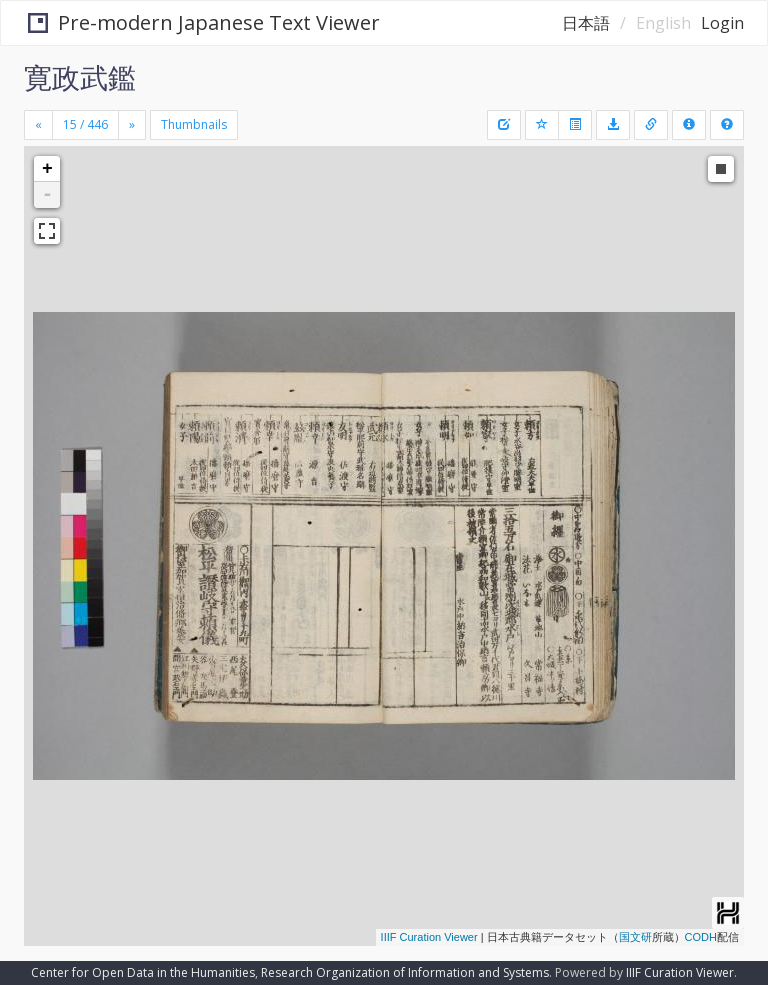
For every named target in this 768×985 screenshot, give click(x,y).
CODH (701, 937)
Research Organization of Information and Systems (405, 972)
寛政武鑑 (80, 77)
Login (722, 23)
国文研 (635, 937)
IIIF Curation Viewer (429, 937)
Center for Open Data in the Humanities (143, 972)
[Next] (132, 125)
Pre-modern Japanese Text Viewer (201, 22)
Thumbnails (194, 124)
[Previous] (38, 125)
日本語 (586, 23)
